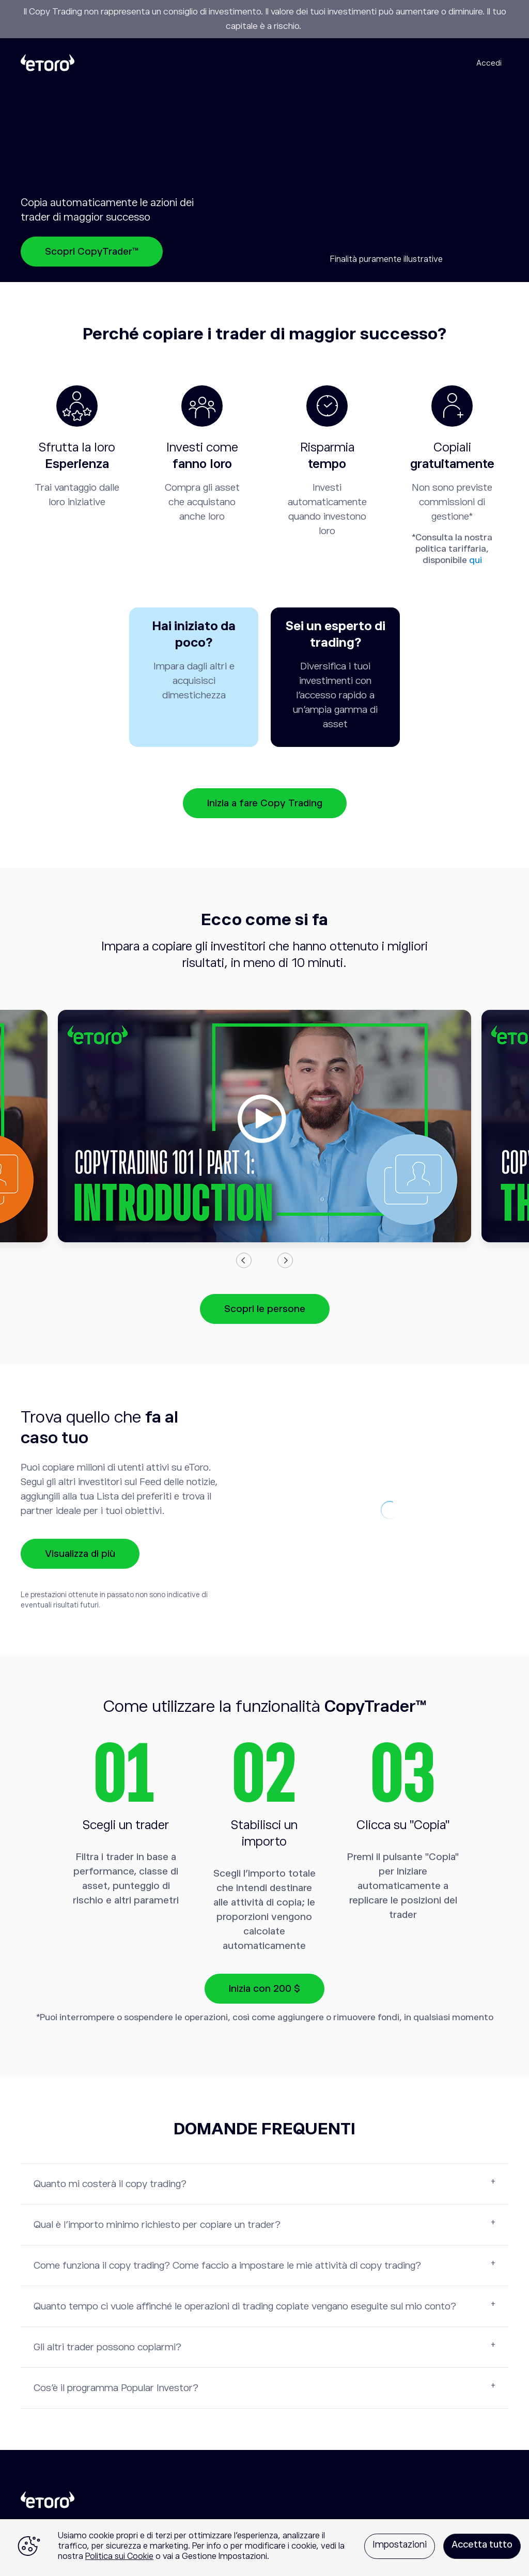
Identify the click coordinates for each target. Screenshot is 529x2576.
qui (475, 560)
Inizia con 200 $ (264, 1988)
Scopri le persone (264, 1308)
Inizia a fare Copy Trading (264, 803)
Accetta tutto (482, 2544)
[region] (264, 2547)
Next (285, 1260)
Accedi (489, 62)
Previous (244, 1260)
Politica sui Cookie (119, 2556)
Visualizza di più (80, 1553)
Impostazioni (399, 2544)
